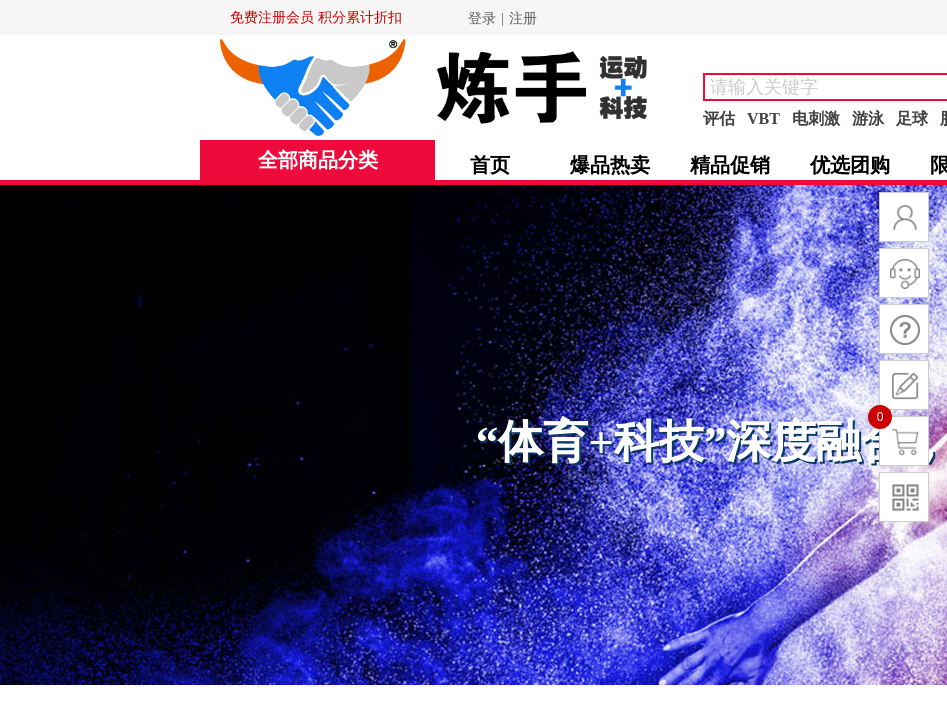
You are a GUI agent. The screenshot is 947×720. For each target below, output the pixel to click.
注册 (523, 18)
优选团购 (850, 165)
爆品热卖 (610, 165)
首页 (490, 165)
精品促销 (730, 165)
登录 (482, 18)
